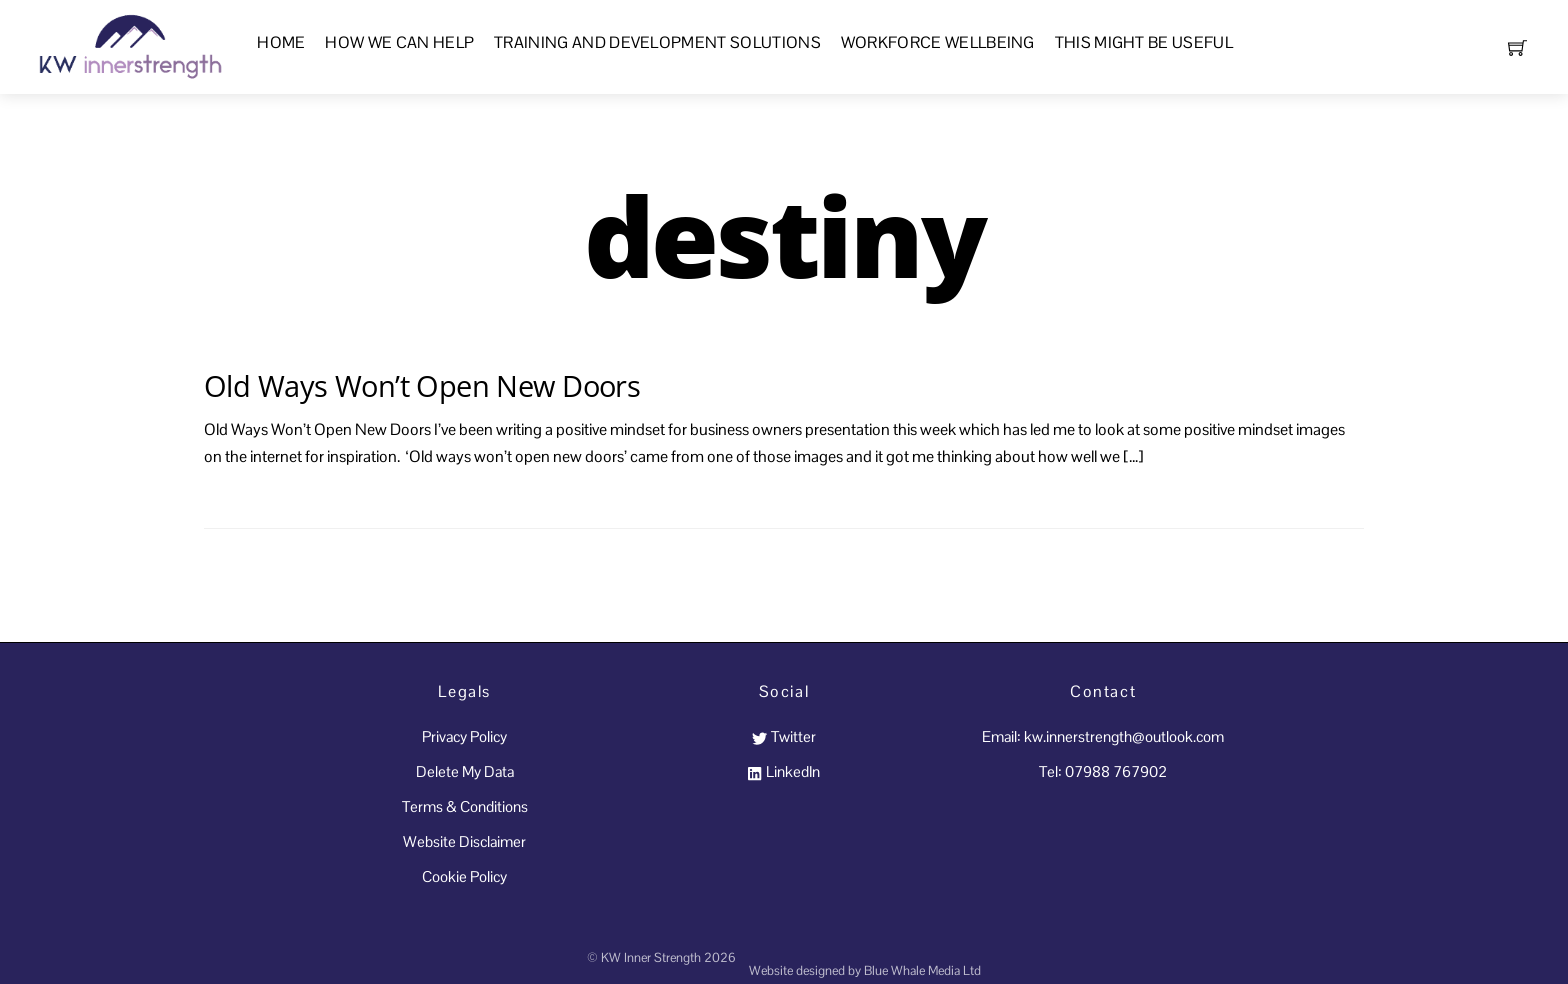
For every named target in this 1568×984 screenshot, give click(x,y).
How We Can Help (399, 42)
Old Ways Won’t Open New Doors (422, 385)
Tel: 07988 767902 (1103, 771)
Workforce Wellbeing (938, 42)
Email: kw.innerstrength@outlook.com (1103, 736)
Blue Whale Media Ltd (922, 970)
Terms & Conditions (465, 806)
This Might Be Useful (1144, 42)
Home (281, 42)
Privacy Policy (464, 736)
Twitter (783, 736)
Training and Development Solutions (657, 42)
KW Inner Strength (651, 957)
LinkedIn (784, 771)
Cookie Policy (464, 876)
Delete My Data (465, 771)
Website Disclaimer (464, 841)
